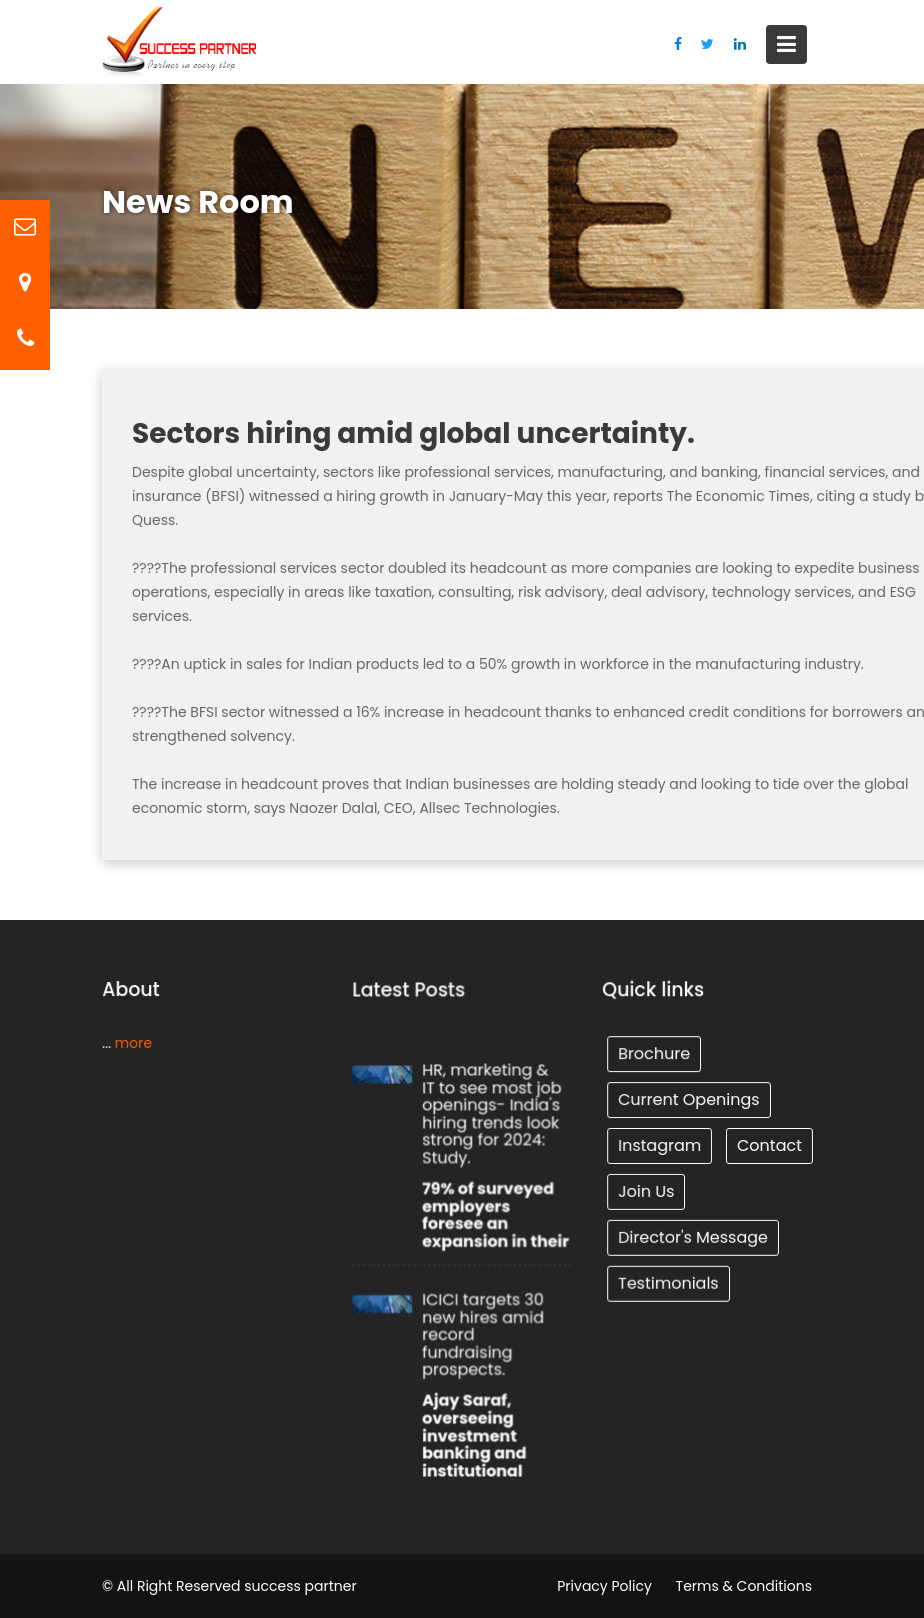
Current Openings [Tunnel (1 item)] (689, 1099)
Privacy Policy (604, 1586)
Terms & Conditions (744, 1586)
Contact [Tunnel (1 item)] (769, 1144)
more (132, 1042)
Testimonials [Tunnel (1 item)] (668, 1280)
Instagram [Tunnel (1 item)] (660, 1144)
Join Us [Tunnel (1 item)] (647, 1190)
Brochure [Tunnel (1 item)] (654, 1054)
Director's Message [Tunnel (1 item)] (693, 1235)
